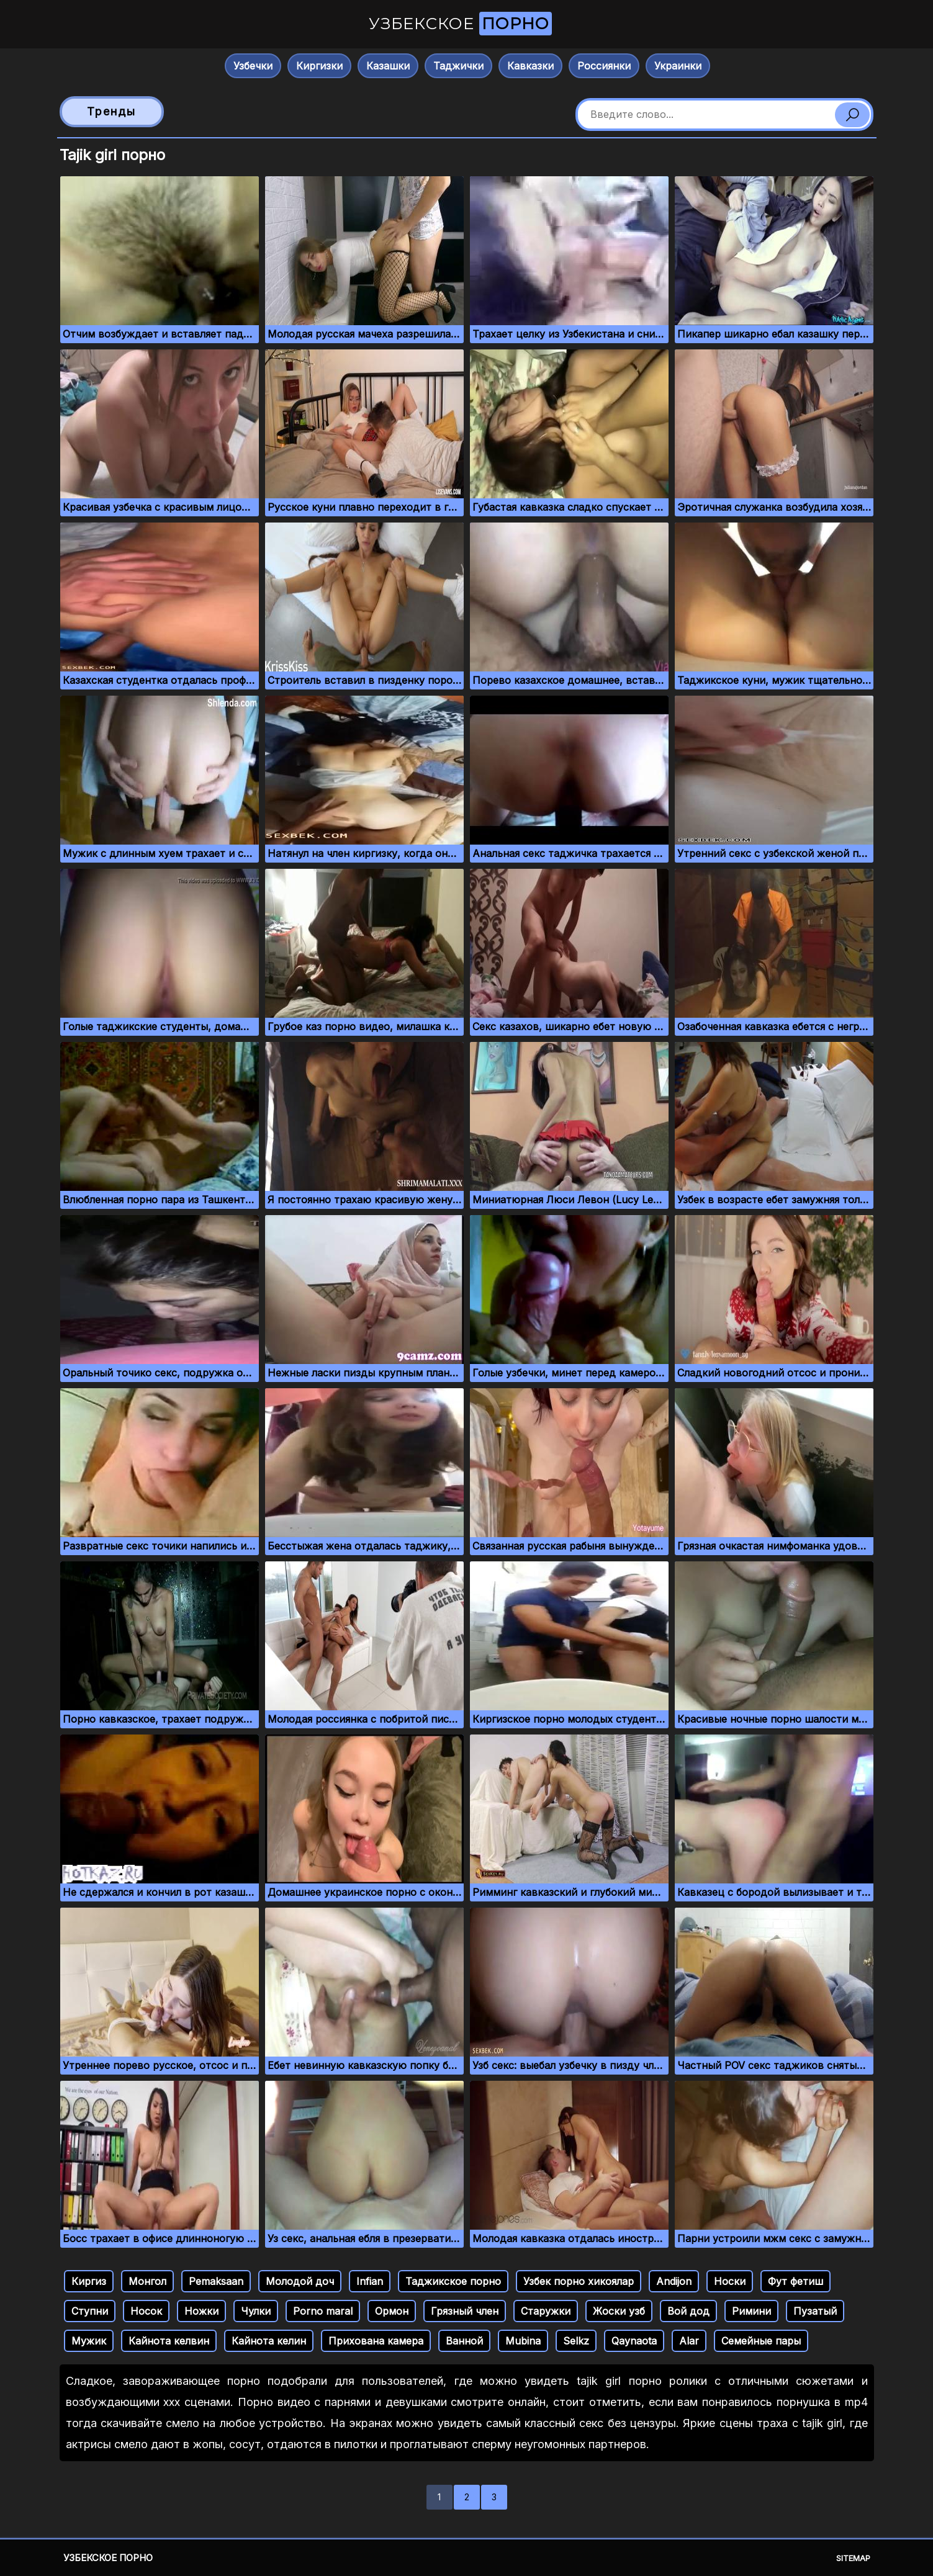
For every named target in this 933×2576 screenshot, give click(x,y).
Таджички (458, 66)
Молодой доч (300, 2281)
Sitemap (853, 2558)
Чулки (256, 2311)
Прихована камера (375, 2341)
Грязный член (464, 2311)
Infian (369, 2281)
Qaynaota (634, 2341)
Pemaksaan (216, 2281)
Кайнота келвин (168, 2341)
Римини (751, 2311)
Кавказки (530, 66)
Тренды (111, 111)
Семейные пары (761, 2341)
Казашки (388, 66)
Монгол (147, 2281)
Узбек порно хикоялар (578, 2281)
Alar (689, 2341)
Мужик (88, 2341)
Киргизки (319, 66)
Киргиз (88, 2281)
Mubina (523, 2341)
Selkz (576, 2341)
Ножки (201, 2311)
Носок (146, 2311)
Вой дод (688, 2311)
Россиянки (604, 66)
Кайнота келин (269, 2341)
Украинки (677, 66)
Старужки (545, 2311)
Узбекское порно (108, 2558)
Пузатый (815, 2311)
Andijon (674, 2281)
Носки (730, 2281)
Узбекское (460, 23)
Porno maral (323, 2311)
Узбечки (253, 66)
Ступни (89, 2311)
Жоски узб (619, 2311)
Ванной (464, 2341)
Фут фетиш (795, 2281)
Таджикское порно (453, 2281)
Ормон (391, 2311)
